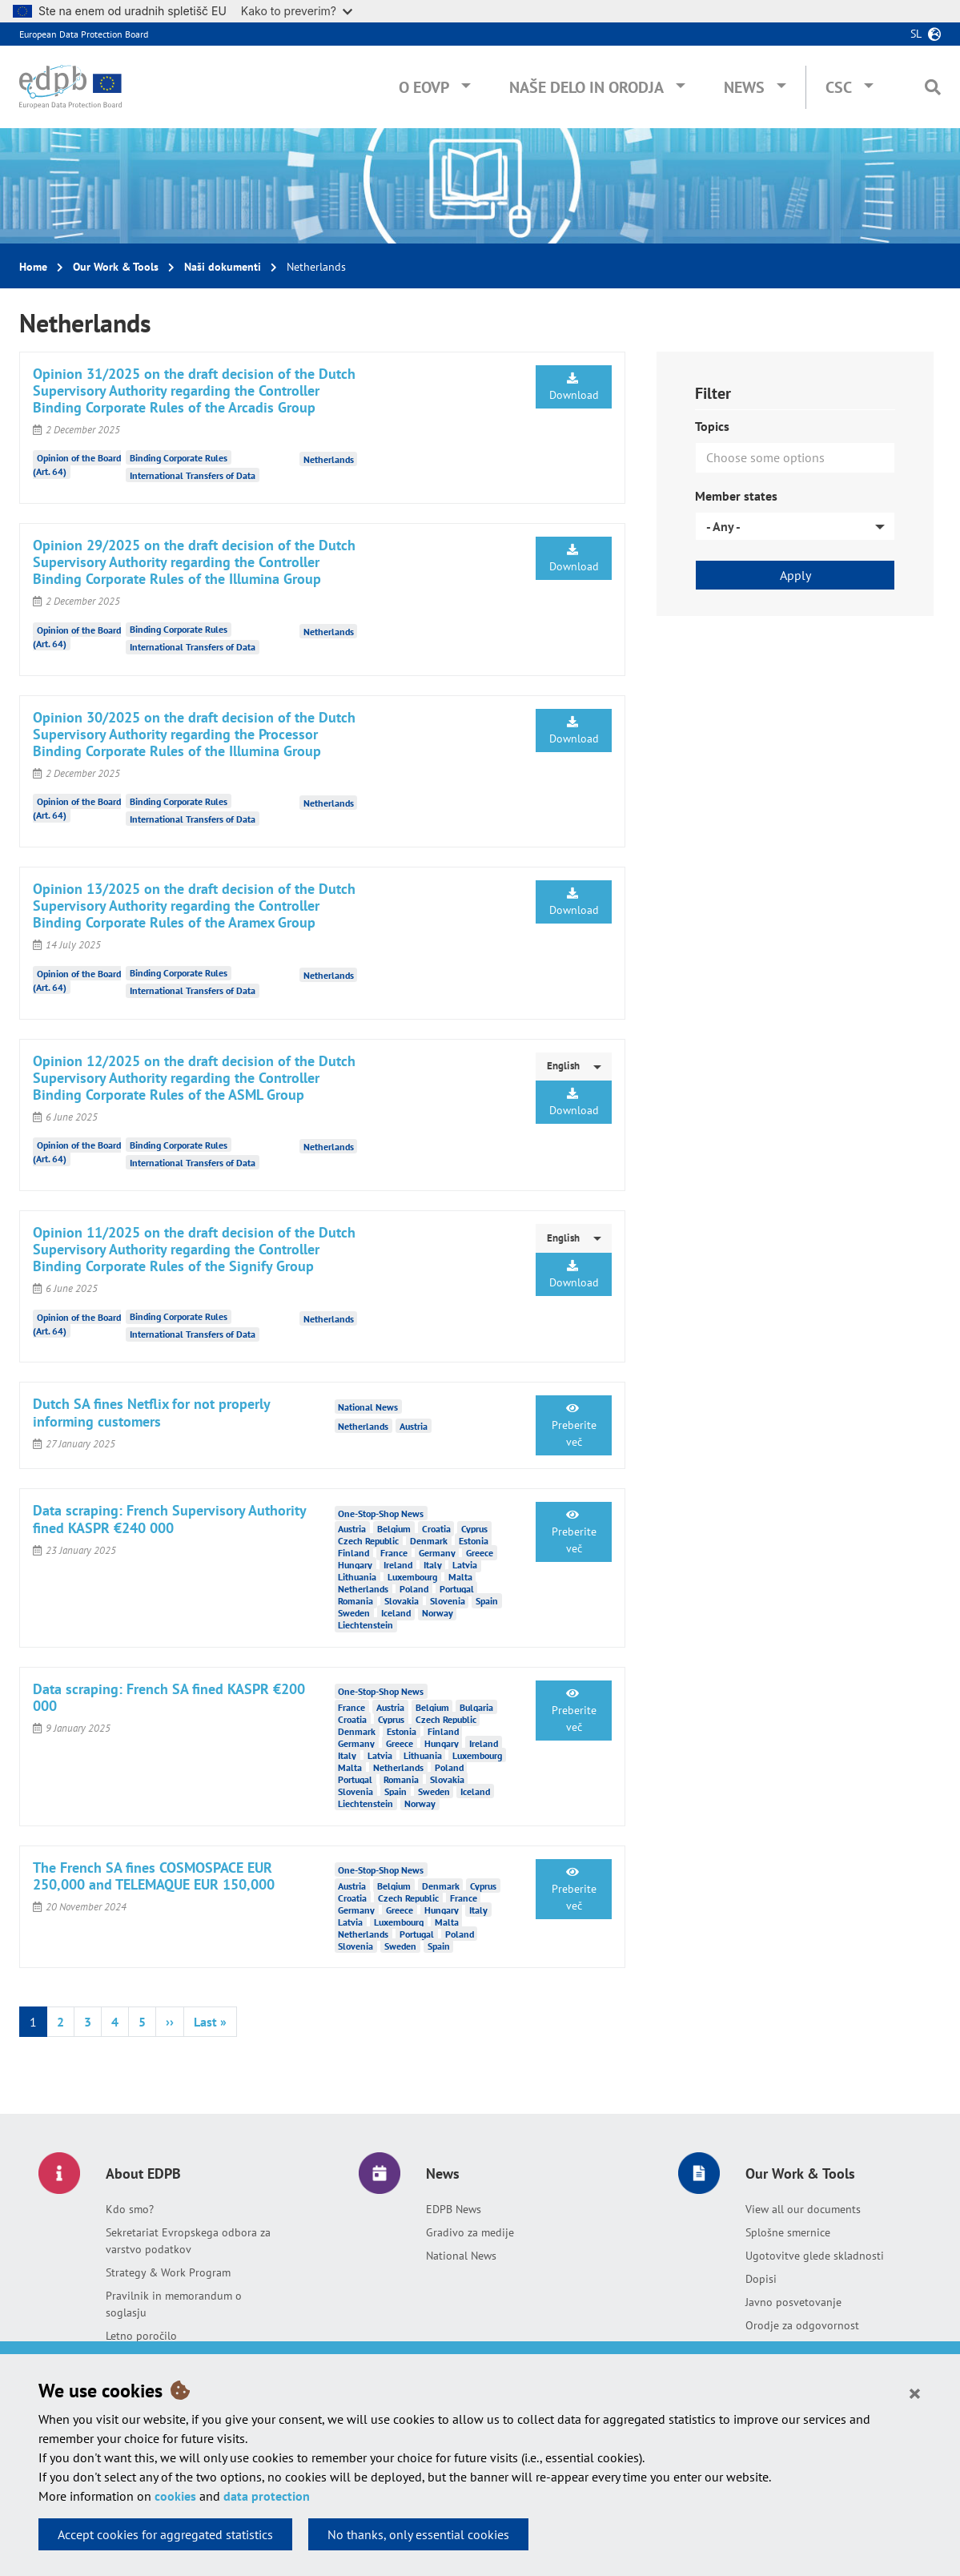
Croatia (436, 1529)
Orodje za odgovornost (802, 2325)
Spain (487, 1601)
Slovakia (401, 1601)
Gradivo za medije (470, 2232)
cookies (175, 2496)
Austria (414, 1425)
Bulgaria (476, 1707)
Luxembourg (412, 1577)
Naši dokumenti (222, 267)
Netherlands (328, 459)
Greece (479, 1553)
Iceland (396, 1613)
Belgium (394, 1529)
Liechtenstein (365, 1625)
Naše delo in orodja (586, 87)
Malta (460, 1577)
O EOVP (424, 87)
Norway (437, 1613)
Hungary (355, 1565)
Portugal (457, 1589)
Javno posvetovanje (793, 2302)
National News (461, 2255)
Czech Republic (368, 1541)
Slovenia (447, 1601)
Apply (795, 575)
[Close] (915, 2392)
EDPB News (453, 2209)
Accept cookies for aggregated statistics (165, 2534)
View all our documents (803, 2209)
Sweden (354, 1613)
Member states (736, 496)
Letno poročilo (141, 2335)
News (744, 87)
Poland (414, 1589)
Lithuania (357, 1577)
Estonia (473, 1541)
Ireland (398, 1565)
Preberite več (574, 1426)
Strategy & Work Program (168, 2272)
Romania (355, 1601)
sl (916, 33)
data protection (266, 2496)
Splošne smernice (787, 2232)
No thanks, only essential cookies (418, 2534)
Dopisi (761, 2279)
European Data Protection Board (83, 34)
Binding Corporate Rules (178, 458)
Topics (712, 426)
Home (33, 267)
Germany (437, 1553)
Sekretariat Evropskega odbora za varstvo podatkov (188, 2240)
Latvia (464, 1565)
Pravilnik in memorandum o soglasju (174, 2304)
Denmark (429, 1541)
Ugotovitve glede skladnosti (814, 2255)
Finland (353, 1553)
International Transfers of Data (192, 475)
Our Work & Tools (116, 267)
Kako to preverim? (296, 11)
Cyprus (474, 1529)
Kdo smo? (130, 2209)
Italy (433, 1565)
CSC (838, 87)
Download (574, 387)
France (394, 1553)
